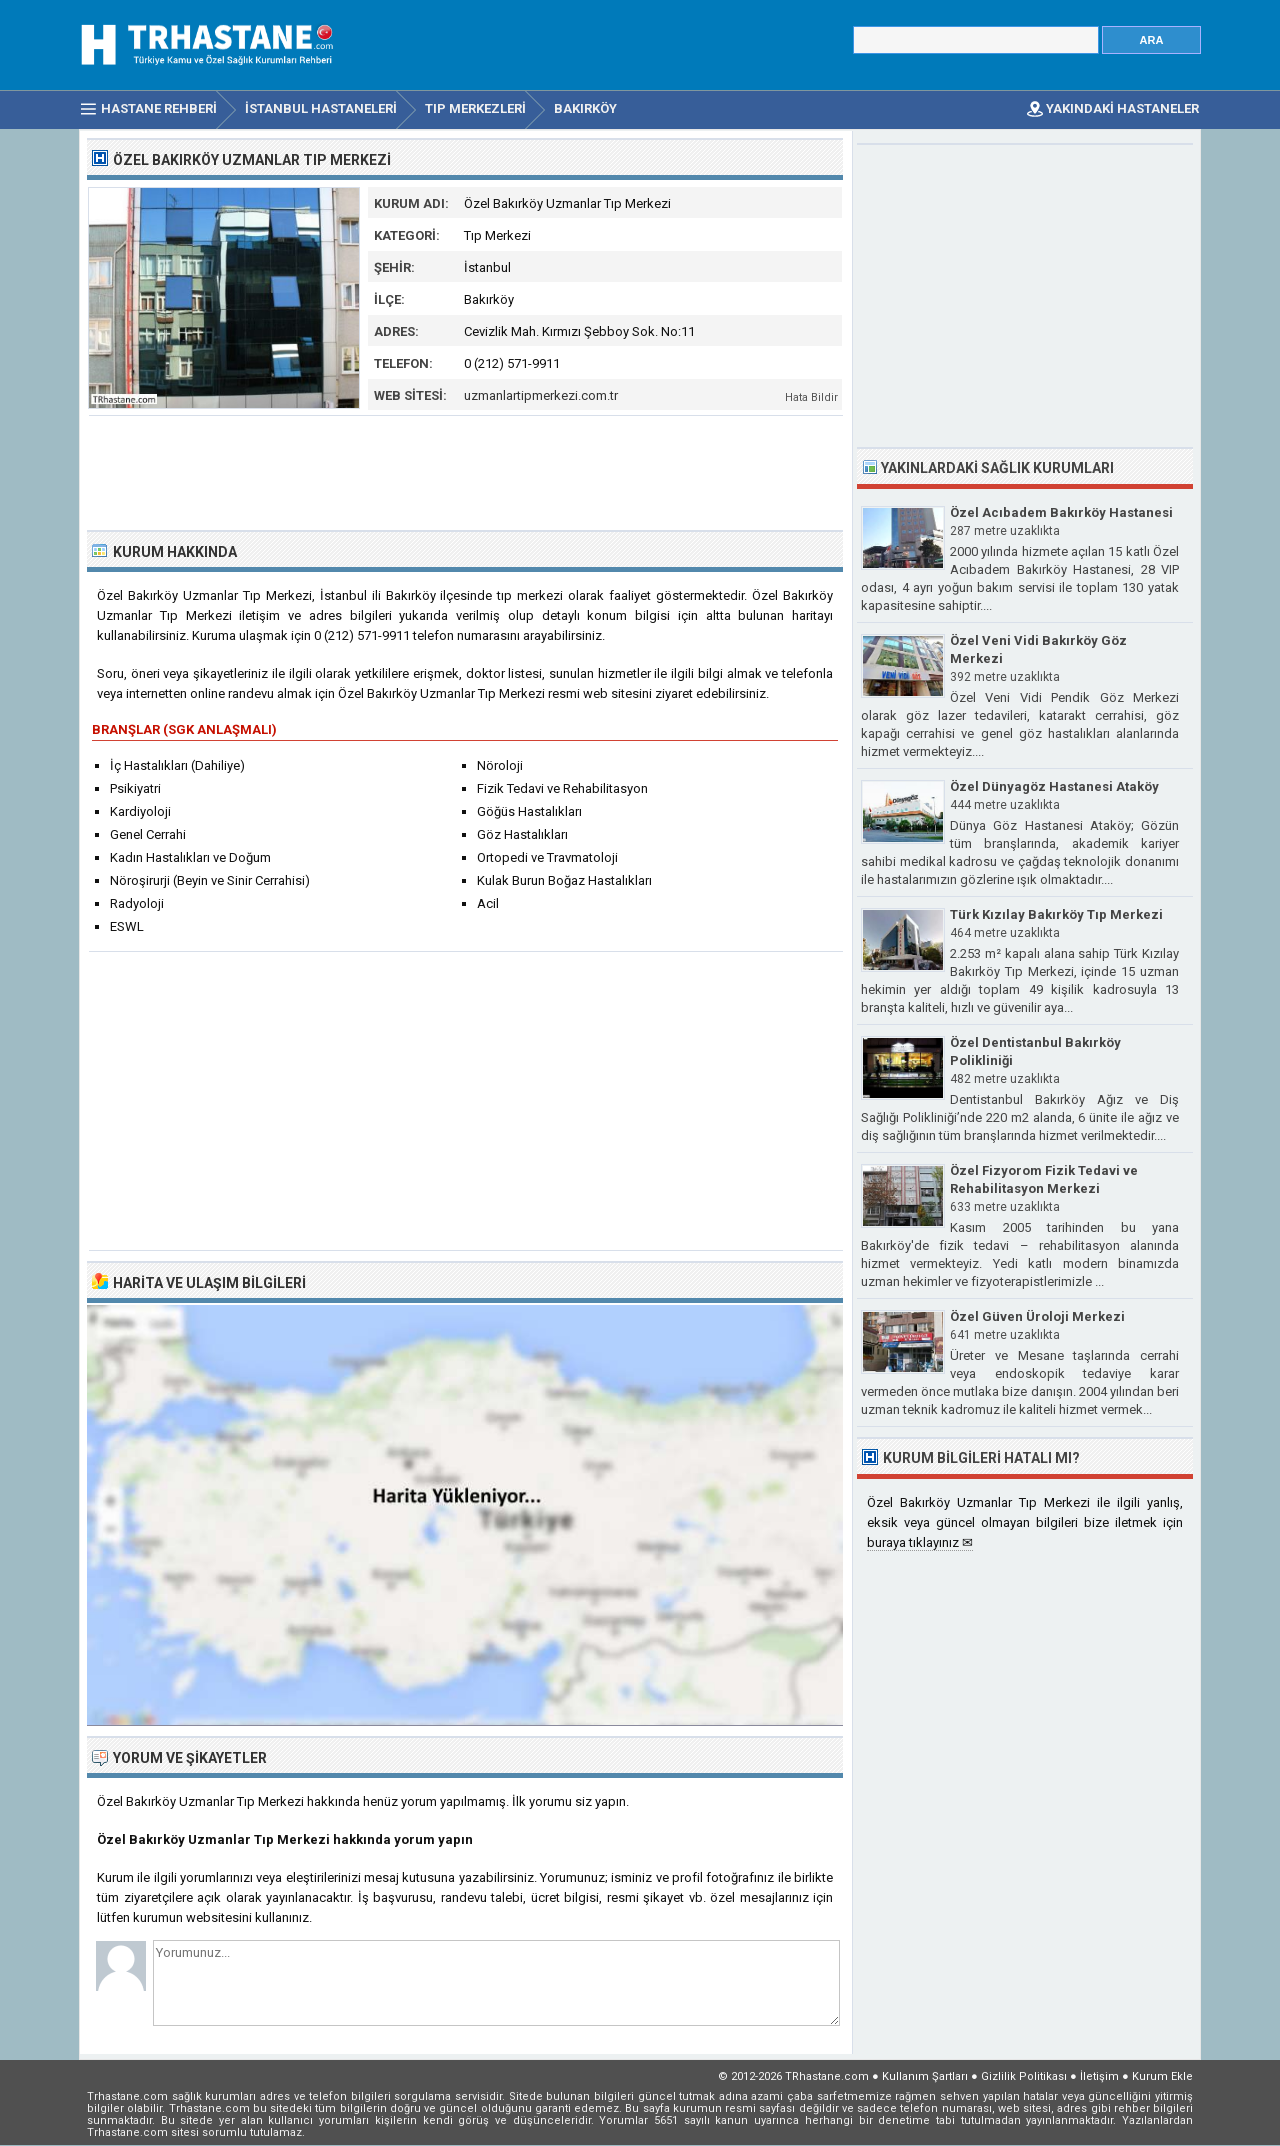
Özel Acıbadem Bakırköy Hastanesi (1061, 512)
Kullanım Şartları (925, 2076)
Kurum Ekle (1162, 2076)
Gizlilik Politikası (1024, 2076)
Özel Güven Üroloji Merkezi (1037, 1316)
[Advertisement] (466, 471)
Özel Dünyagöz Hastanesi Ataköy (1054, 786)
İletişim (1099, 2076)
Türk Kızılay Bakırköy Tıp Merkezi (1056, 914)
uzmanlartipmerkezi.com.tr (541, 395)
